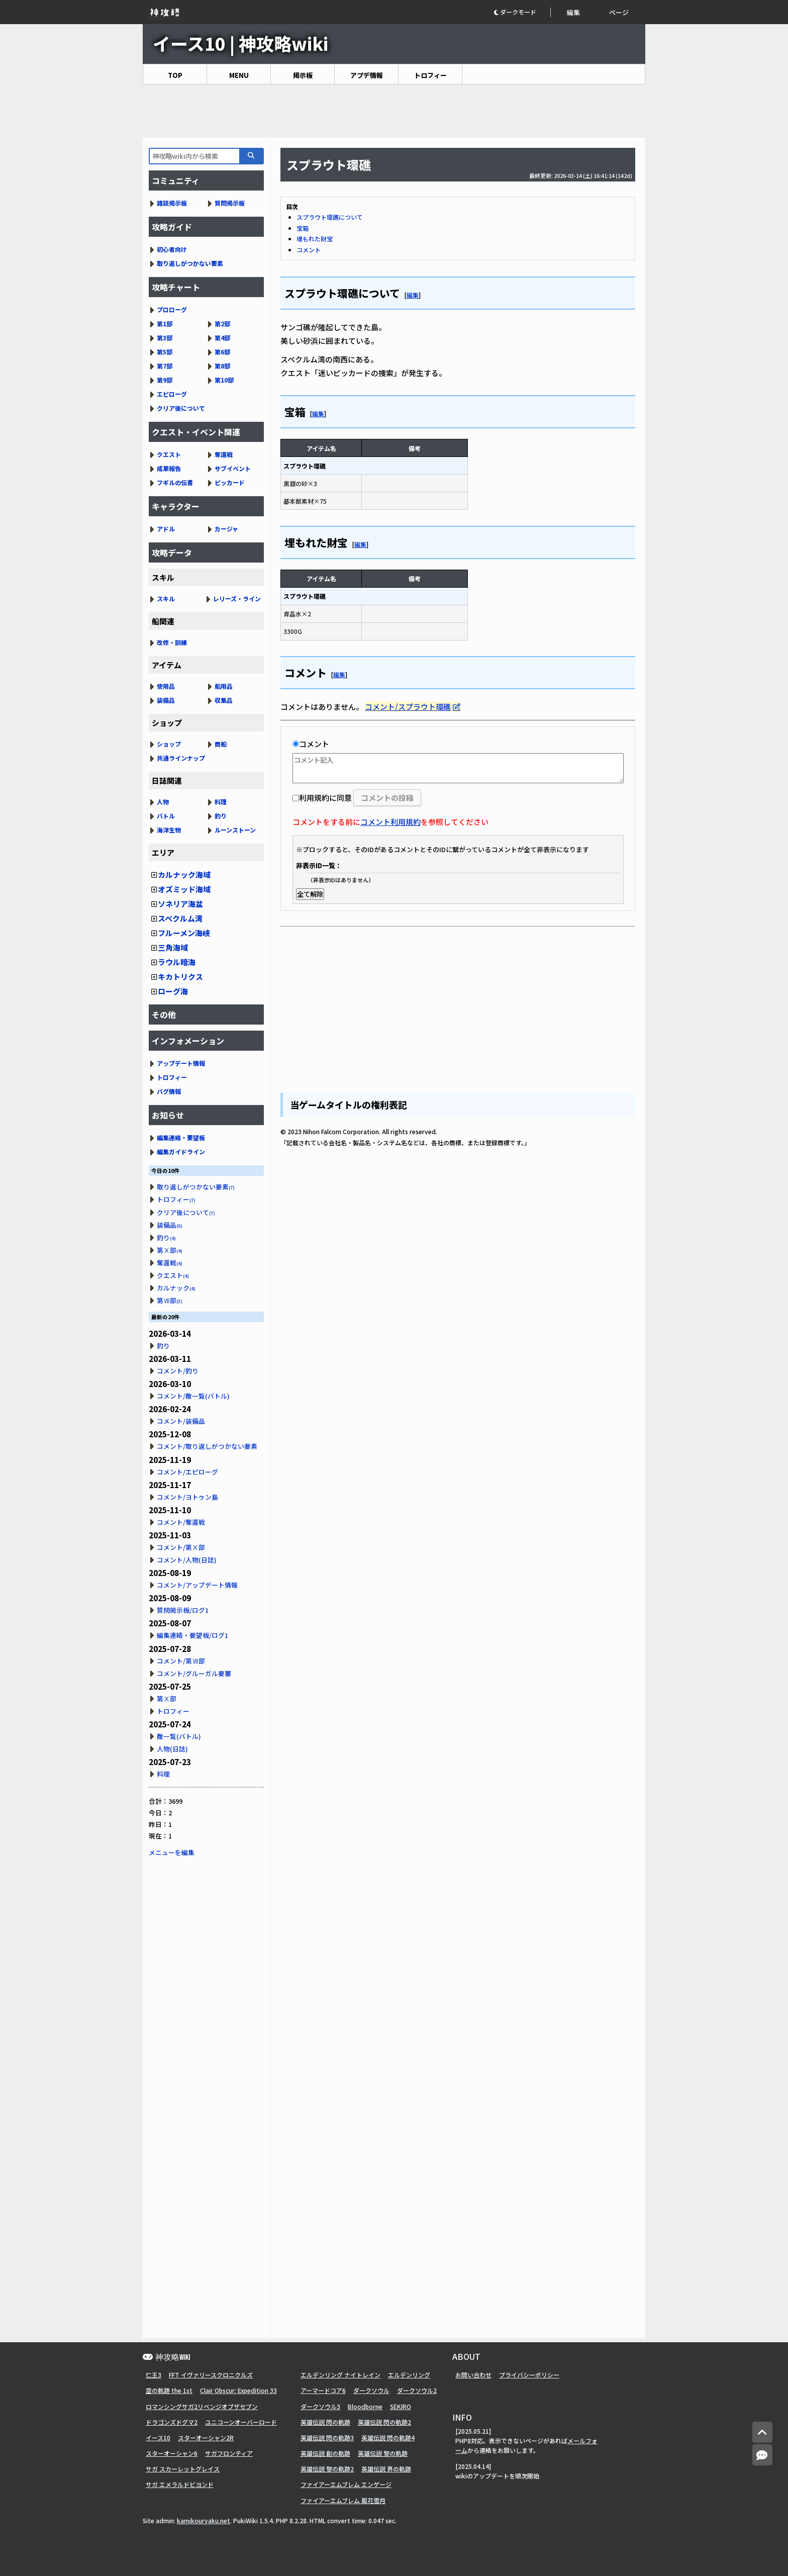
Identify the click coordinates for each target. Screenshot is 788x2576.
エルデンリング (409, 2374)
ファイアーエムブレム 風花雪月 (343, 2500)
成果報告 (169, 468)
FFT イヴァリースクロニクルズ (211, 2374)
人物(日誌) (172, 1749)
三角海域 (173, 947)
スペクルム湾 (180, 918)
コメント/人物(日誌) (187, 1560)
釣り (221, 815)
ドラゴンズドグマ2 (172, 2422)
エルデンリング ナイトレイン (340, 2374)
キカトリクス (180, 976)
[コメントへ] (762, 2455)
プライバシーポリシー (529, 2374)
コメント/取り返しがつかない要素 (207, 1446)
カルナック (176, 1288)
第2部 (222, 323)
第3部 (164, 337)
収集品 (224, 700)
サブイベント (233, 468)
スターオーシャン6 (172, 2453)
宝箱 (303, 228)
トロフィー (430, 75)
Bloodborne (365, 2406)
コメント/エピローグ (187, 1472)
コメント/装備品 (181, 1421)
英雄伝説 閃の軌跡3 (327, 2437)
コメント (309, 249)
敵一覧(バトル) (179, 1736)
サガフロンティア (229, 2453)
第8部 (222, 365)
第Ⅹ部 (169, 1250)
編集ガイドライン (181, 1151)
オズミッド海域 (184, 889)
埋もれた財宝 (315, 238)
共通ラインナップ (181, 758)
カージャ (226, 528)
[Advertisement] (394, 111)
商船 (221, 744)
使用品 (166, 686)
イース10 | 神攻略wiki (240, 43)
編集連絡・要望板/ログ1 (192, 1635)
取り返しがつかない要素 (190, 263)
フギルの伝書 (175, 482)
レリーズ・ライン (237, 598)
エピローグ (172, 394)
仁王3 (153, 2374)
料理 (221, 801)
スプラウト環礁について (330, 217)
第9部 (164, 380)
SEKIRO (400, 2406)
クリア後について (181, 408)
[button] (522, 12)
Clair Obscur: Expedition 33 (238, 2390)
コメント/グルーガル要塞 (194, 1673)
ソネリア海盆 (180, 903)
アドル (166, 528)
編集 (573, 12)
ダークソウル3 (320, 2406)
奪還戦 (224, 454)
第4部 (222, 337)
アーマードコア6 (323, 2390)
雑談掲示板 (172, 203)
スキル (166, 598)
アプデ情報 (366, 75)
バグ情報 (169, 1091)
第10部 (224, 380)
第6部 (222, 351)
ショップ (169, 744)
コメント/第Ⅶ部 (181, 1661)
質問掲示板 (230, 203)
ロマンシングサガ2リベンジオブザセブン (202, 2406)
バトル (166, 815)
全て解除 (310, 894)
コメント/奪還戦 (181, 1522)
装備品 (166, 700)
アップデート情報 (181, 1063)
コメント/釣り (178, 1370)
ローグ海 (173, 991)
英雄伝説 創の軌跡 (325, 2453)
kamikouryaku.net (203, 2520)
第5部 (164, 351)
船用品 (224, 686)
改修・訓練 (172, 642)
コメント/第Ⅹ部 (181, 1547)
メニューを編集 (171, 1852)
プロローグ (172, 309)
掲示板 (303, 75)
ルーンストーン (235, 829)
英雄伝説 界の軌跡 (386, 2468)
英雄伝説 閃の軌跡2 (384, 2422)
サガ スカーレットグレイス (183, 2468)
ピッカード (230, 482)
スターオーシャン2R (206, 2437)
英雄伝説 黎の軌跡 (383, 2453)
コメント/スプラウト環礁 (408, 706)
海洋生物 (169, 829)
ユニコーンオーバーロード (241, 2422)
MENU (239, 75)
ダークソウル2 (417, 2390)
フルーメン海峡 (184, 933)
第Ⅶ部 (169, 1300)
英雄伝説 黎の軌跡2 (327, 2468)
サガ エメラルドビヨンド (180, 2484)
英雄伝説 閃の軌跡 (325, 2422)
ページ (619, 12)
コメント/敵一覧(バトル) (193, 1396)
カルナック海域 (184, 874)
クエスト (169, 454)
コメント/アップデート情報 (197, 1585)
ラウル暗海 (176, 962)
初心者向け (172, 249)
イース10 (158, 2437)
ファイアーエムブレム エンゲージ (346, 2484)
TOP (175, 75)
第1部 (164, 323)
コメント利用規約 (390, 821)
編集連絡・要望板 (181, 1137)
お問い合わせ (473, 2374)
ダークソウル (371, 2390)
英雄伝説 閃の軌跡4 (388, 2437)
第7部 (164, 365)
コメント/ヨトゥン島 (187, 1497)
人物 (163, 801)
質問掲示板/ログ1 (183, 1610)
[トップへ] (762, 2432)
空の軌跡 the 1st (169, 2390)
